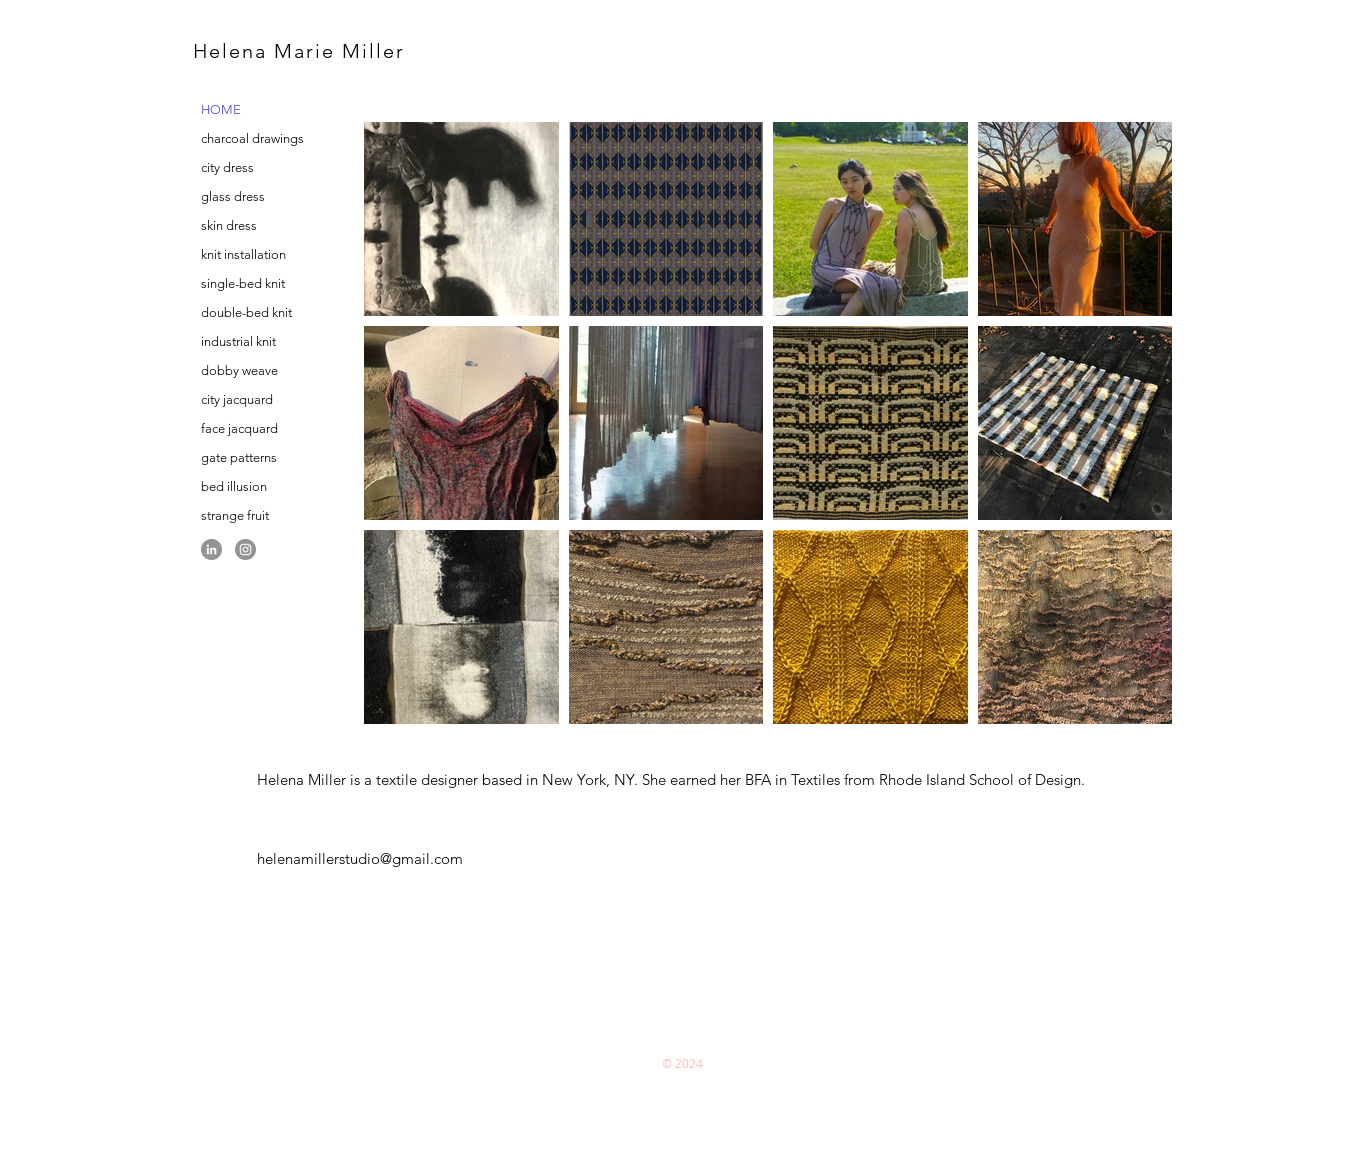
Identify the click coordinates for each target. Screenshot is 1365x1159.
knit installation (243, 254)
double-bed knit (246, 312)
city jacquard (237, 399)
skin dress (229, 225)
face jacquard (239, 428)
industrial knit (238, 341)
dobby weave (239, 370)
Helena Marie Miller (299, 51)
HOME (221, 109)
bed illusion (234, 486)
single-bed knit (243, 283)
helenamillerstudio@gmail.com (360, 858)
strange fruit (235, 515)
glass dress (233, 196)
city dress (227, 167)
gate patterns (239, 457)
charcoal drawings (252, 138)
